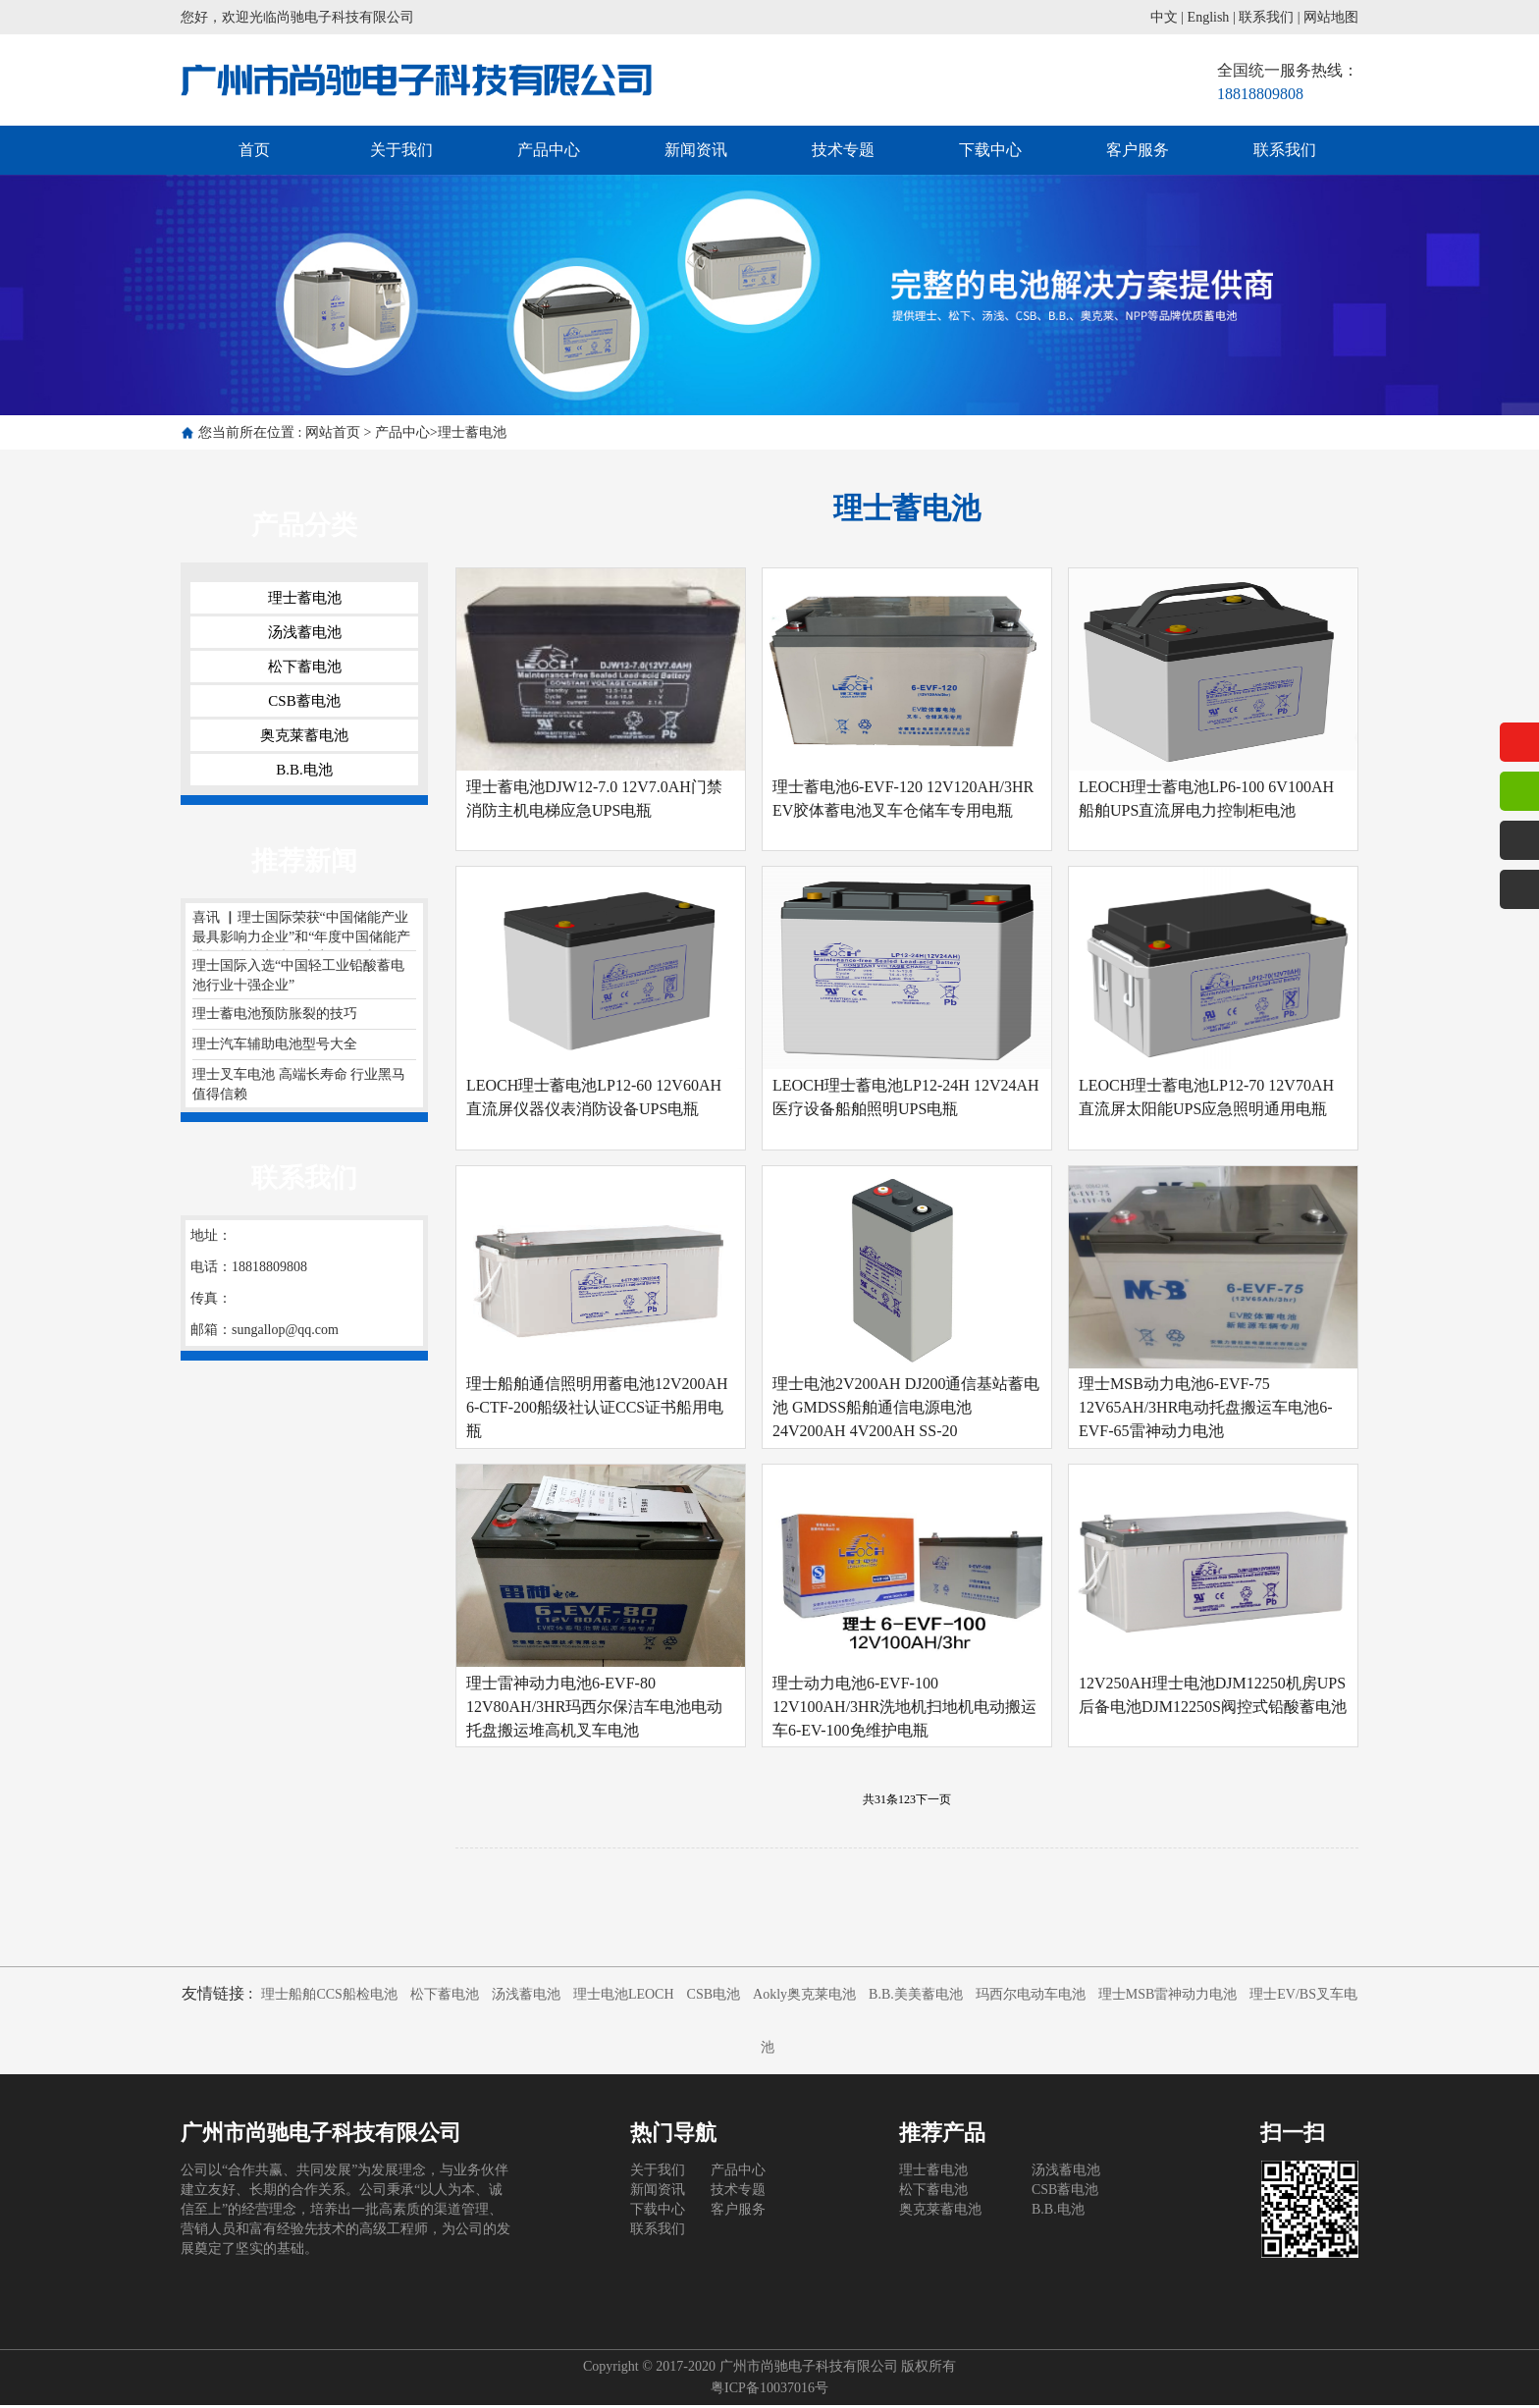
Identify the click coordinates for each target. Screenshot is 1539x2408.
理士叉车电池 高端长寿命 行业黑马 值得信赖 (298, 1084)
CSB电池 (713, 1997)
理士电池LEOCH (623, 1997)
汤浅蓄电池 (305, 632)
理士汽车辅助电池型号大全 (274, 1044)
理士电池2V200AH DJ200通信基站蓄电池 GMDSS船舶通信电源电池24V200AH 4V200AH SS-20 (905, 1409)
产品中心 (548, 149)
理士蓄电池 (472, 432)
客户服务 (1137, 149)
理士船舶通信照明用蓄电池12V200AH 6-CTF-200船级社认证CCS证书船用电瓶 (597, 1409)
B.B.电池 (304, 769)
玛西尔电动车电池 (1031, 1997)
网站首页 (332, 432)
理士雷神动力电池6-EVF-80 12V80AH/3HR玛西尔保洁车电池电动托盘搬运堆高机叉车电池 (594, 1708)
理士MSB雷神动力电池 (1168, 1997)
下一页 (933, 1802)
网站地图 (1330, 17)
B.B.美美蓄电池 (916, 1997)
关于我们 (401, 149)
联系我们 (1266, 17)
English (1209, 17)
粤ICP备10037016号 (769, 2390)
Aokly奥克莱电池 (804, 1997)
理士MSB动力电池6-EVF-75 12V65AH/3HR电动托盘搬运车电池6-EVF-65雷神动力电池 (1206, 1409)
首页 (254, 149)
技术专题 (843, 149)
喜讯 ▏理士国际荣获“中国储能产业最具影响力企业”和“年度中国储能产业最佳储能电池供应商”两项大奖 (301, 930)
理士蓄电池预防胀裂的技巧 (274, 1013)
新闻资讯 (695, 149)
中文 (1164, 17)
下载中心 (990, 149)
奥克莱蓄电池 (304, 735)
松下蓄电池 (305, 666)
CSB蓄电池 (304, 701)
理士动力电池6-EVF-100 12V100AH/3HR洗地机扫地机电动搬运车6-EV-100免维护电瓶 (904, 1708)
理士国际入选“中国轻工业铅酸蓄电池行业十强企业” (298, 975)
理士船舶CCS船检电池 (329, 1997)
